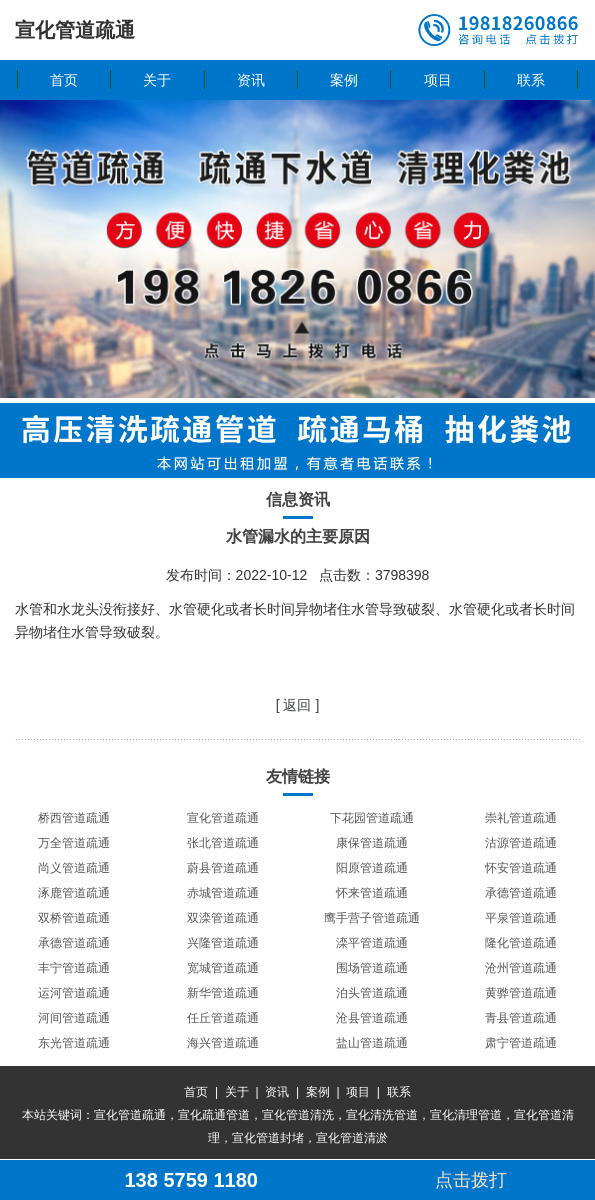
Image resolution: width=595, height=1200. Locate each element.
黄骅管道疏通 (521, 993)
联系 (531, 80)
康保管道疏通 (372, 843)
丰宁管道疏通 (74, 968)
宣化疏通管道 (214, 1115)
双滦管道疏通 (223, 918)
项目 (438, 80)
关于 (157, 80)
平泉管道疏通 (521, 918)
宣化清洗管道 (382, 1115)
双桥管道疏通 (74, 918)
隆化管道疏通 (521, 943)
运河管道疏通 (74, 993)
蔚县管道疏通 (223, 868)
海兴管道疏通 (223, 1043)
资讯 (251, 80)
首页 (64, 80)
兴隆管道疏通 (223, 943)
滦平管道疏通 (372, 943)
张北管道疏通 (223, 843)
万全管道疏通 (74, 843)
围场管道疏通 (372, 968)
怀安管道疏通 (521, 868)
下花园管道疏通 (372, 818)
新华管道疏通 (223, 993)
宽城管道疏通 (223, 968)
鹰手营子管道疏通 (372, 918)
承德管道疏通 (521, 893)
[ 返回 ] (298, 705)
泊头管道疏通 (372, 993)
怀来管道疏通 (372, 893)
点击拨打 (471, 1180)
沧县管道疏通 (372, 1018)
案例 (344, 80)
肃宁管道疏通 (521, 1043)
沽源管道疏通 (521, 843)
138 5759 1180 (190, 1180)
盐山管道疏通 (372, 1043)
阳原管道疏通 (372, 868)
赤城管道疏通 (223, 893)
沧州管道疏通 (521, 968)
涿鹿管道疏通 (74, 893)
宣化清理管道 (466, 1115)
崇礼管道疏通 (521, 818)
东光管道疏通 (74, 1043)
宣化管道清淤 (352, 1138)
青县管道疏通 (521, 1018)
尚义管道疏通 (74, 868)
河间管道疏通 (74, 1018)
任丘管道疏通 (223, 1018)
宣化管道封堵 (268, 1138)
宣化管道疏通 (223, 818)
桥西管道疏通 (74, 818)
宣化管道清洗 (298, 1115)
